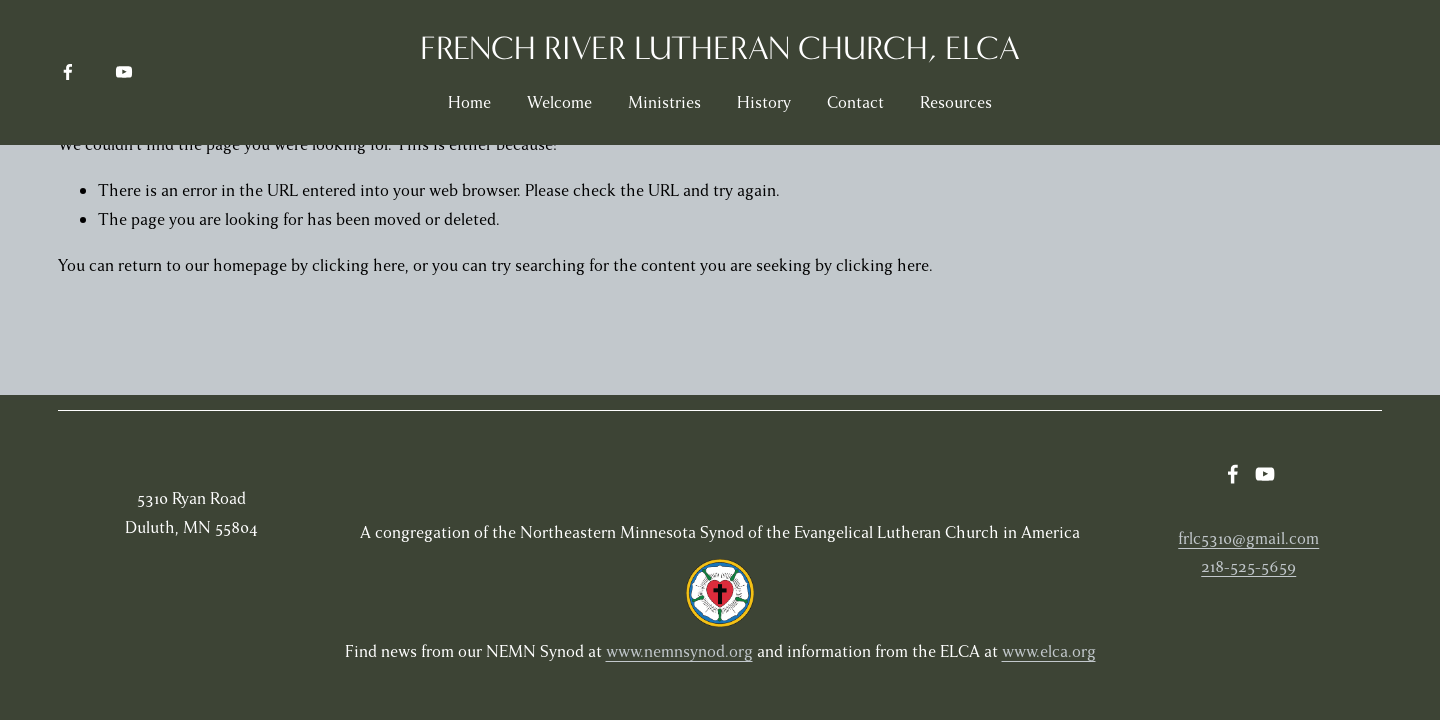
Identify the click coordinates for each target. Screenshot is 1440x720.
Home (469, 102)
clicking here (358, 265)
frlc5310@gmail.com (1248, 538)
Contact (855, 102)
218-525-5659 (1248, 566)
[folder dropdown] (956, 103)
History (764, 102)
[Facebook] (68, 72)
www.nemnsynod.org (679, 651)
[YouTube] (124, 72)
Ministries (664, 102)
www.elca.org (1049, 651)
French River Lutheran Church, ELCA (720, 48)
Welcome (559, 102)
